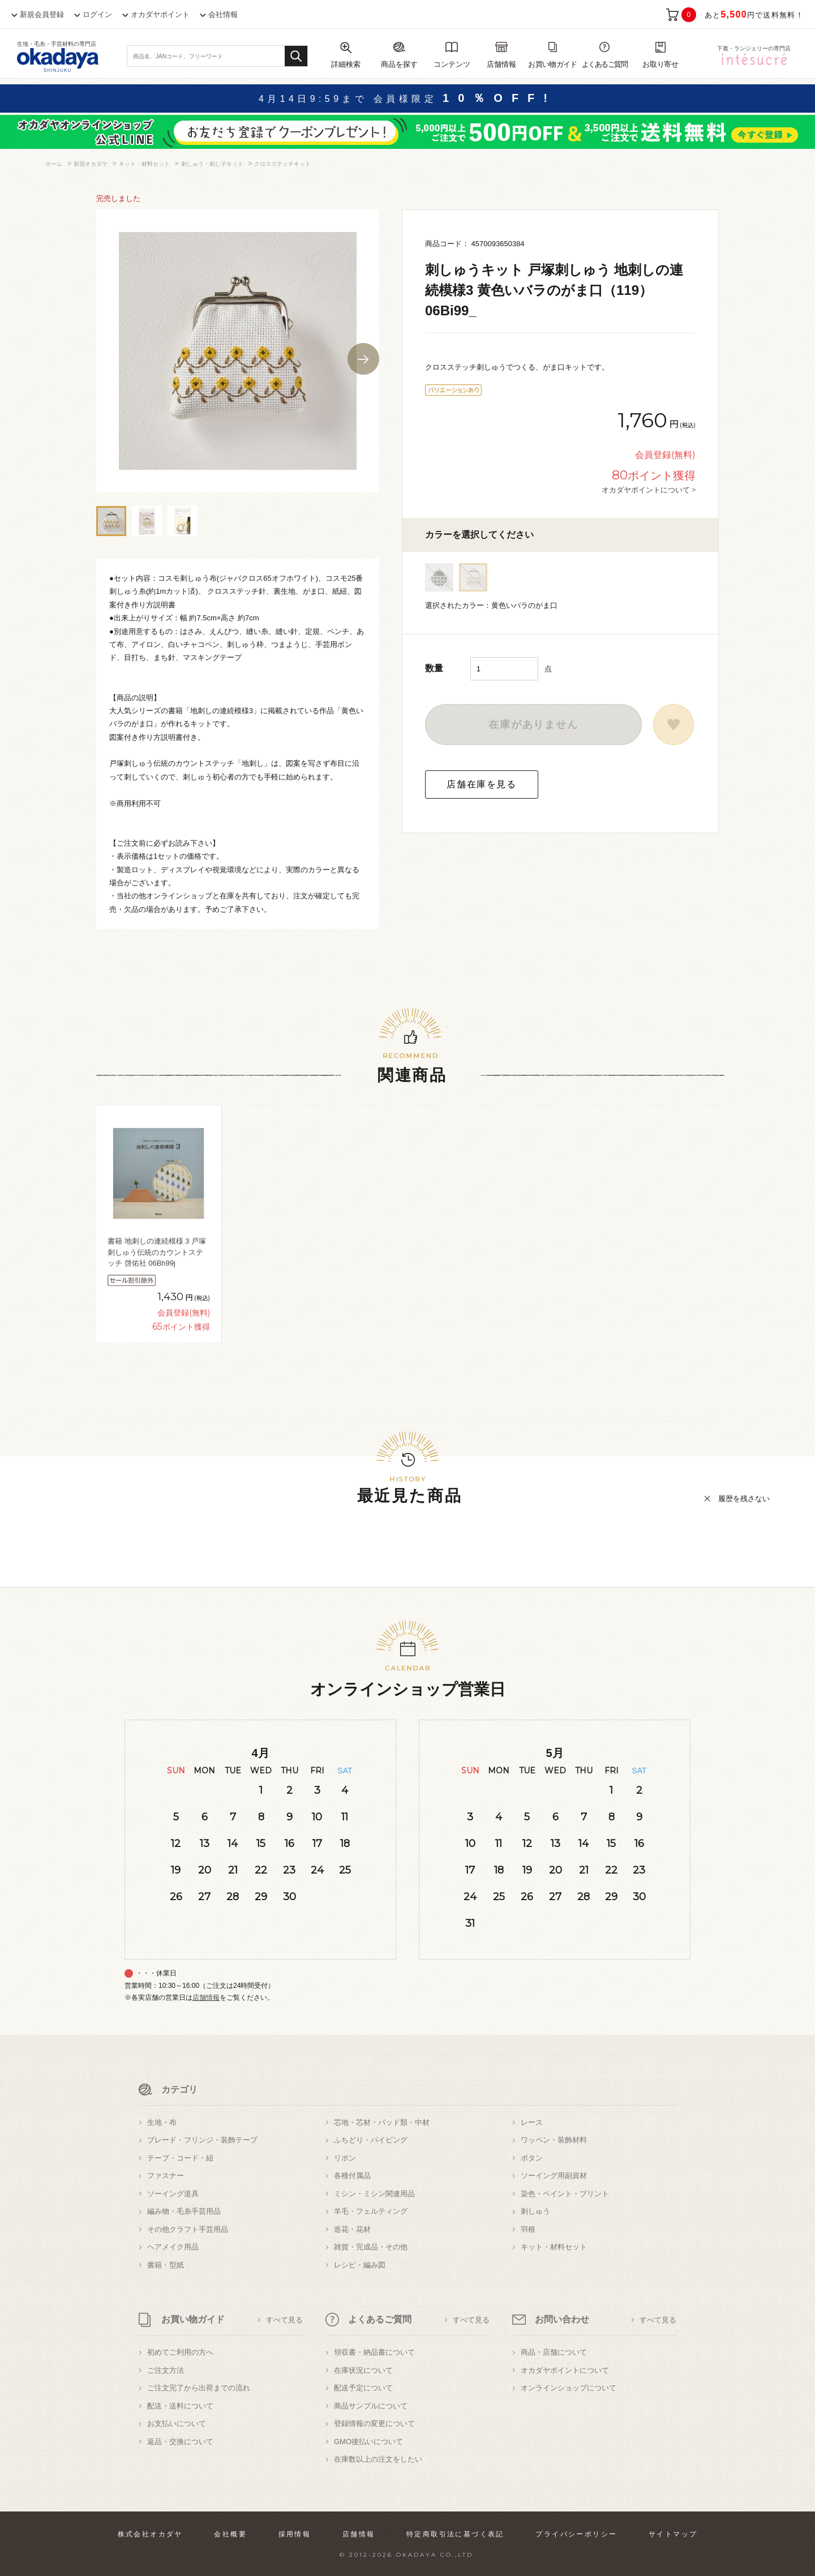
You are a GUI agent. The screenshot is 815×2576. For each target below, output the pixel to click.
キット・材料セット (554, 2247)
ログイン (97, 14)
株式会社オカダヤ (150, 2534)
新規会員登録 (42, 14)
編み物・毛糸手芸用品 (184, 2211)
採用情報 (294, 2534)
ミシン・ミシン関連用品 (374, 2193)
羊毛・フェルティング (371, 2211)
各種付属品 (352, 2175)
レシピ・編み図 (359, 2265)
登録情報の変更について (374, 2423)
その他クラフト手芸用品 (187, 2229)
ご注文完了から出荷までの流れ (198, 2388)
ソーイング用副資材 (554, 2175)
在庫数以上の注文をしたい (378, 2459)
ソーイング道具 (173, 2193)
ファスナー (165, 2175)
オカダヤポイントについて (565, 2370)
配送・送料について (180, 2406)
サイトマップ (673, 2534)
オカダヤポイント (160, 14)
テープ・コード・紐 (180, 2158)
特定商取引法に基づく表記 (455, 2534)
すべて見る (284, 2320)
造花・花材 (352, 2229)
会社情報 (223, 14)
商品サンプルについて (371, 2406)
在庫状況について (363, 2370)
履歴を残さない (744, 1498)
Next (363, 359)
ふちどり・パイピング (371, 2140)
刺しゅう (535, 2211)
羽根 (528, 2229)
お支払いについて (176, 2423)
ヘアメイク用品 (173, 2247)
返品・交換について (180, 2441)
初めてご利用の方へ (180, 2352)
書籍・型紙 (165, 2265)
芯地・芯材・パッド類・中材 (382, 2122)
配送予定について (363, 2388)
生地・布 (162, 2122)
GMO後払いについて (368, 2441)
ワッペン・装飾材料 (554, 2140)
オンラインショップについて (568, 2388)
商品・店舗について (554, 2352)
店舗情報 (206, 1997)
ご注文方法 (165, 2370)
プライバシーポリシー (576, 2534)
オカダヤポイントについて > (649, 489)
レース (532, 2122)
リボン (345, 2158)
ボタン (532, 2158)
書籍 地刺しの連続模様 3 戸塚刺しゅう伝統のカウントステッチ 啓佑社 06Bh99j (157, 1252)
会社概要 (230, 2534)
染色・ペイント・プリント (565, 2193)
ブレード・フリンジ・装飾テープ (202, 2140)
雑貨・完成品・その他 (371, 2247)
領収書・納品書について (374, 2352)
